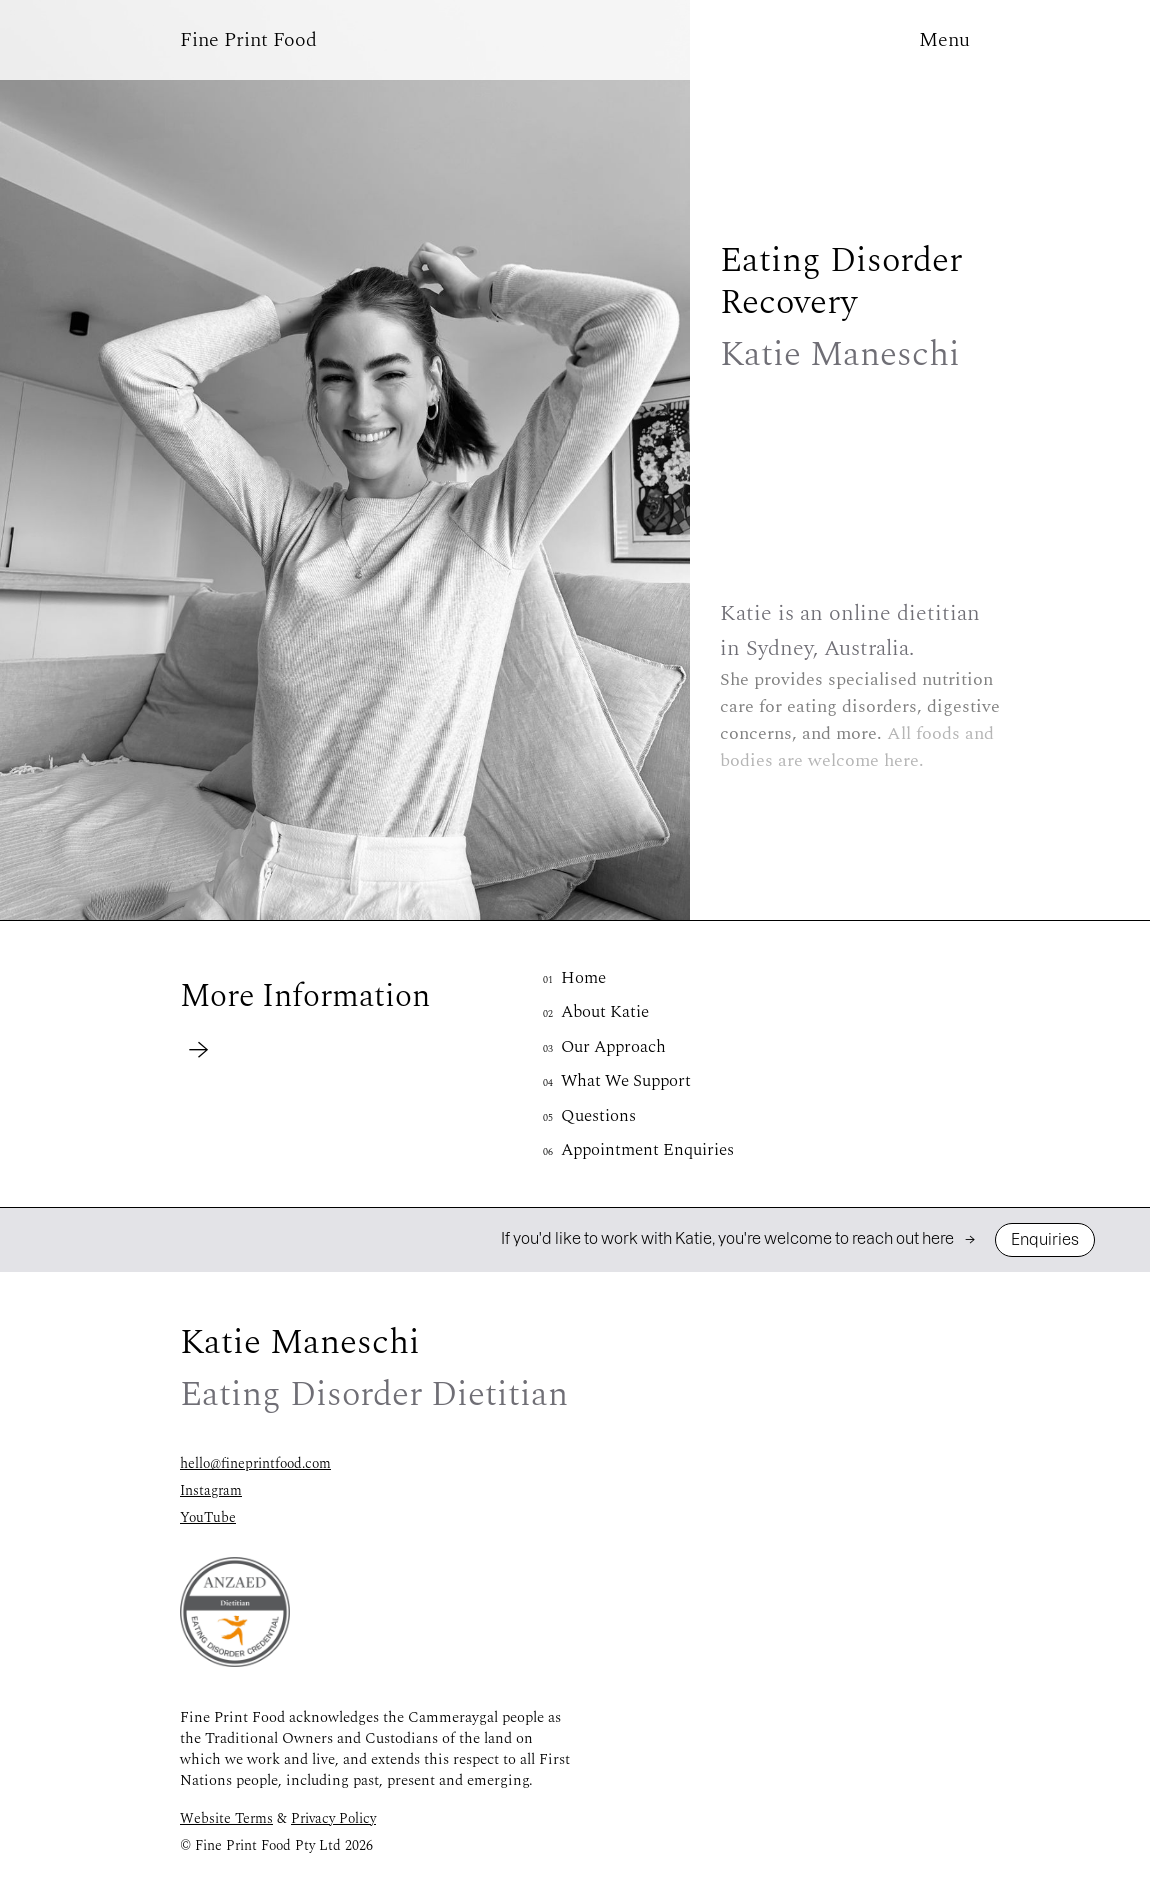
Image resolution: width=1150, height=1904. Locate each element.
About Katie (596, 1012)
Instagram (211, 1490)
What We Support (617, 1081)
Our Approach (604, 1047)
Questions (589, 1116)
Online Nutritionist (893, 1893)
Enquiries (1045, 1239)
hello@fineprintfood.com (255, 1463)
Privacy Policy (333, 1818)
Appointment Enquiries (638, 1150)
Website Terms (226, 1818)
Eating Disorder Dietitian (256, 1893)
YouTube (208, 1517)
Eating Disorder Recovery (575, 1893)
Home (574, 978)
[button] (248, 40)
